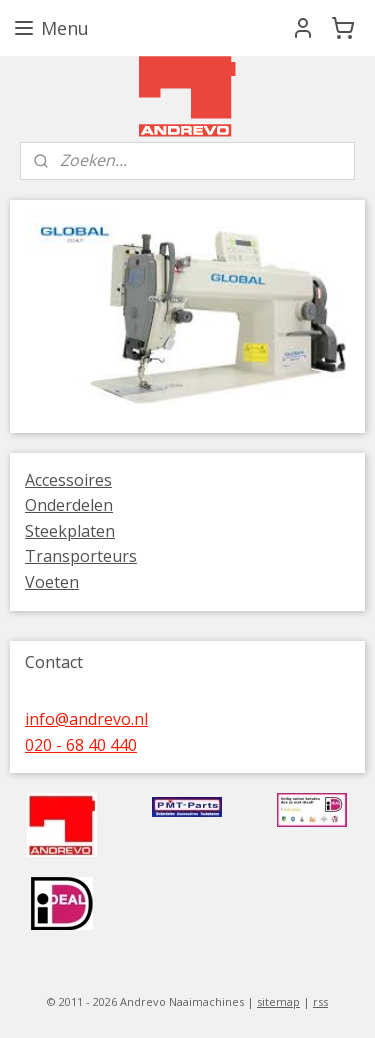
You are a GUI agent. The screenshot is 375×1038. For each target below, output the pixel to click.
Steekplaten (70, 531)
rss (320, 1001)
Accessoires (68, 480)
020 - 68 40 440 (81, 745)
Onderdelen (69, 505)
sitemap (278, 1001)
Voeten (52, 582)
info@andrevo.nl (86, 719)
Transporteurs (81, 556)
